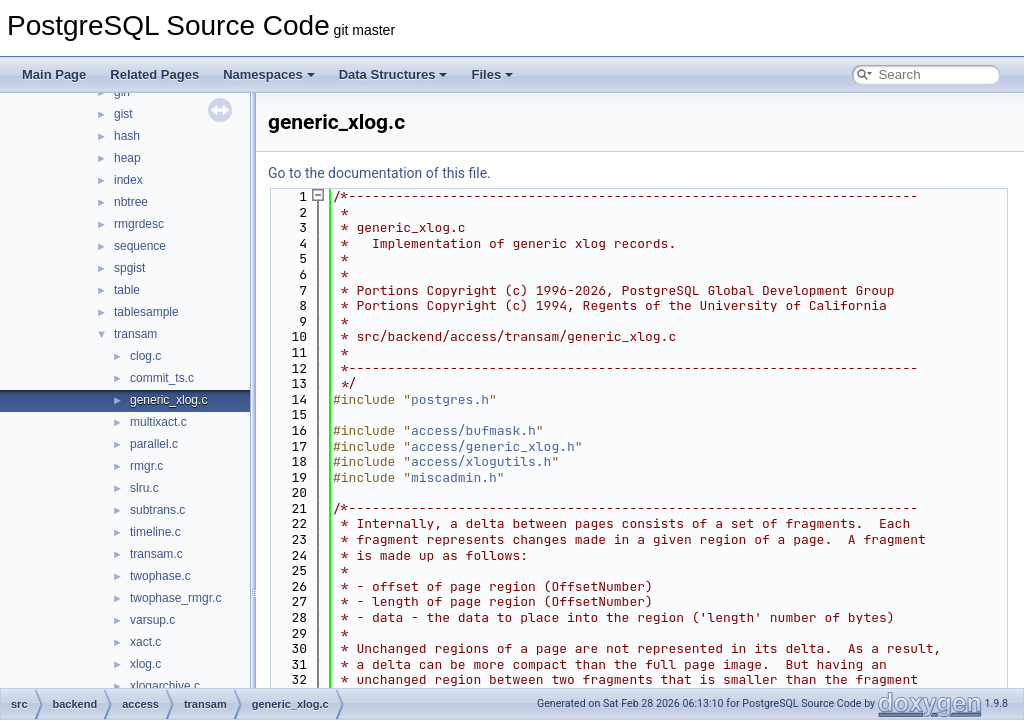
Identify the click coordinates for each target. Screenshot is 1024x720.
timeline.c (155, 532)
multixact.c (158, 422)
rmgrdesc (139, 224)
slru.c (144, 488)
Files (492, 74)
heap (127, 158)
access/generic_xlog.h (493, 446)
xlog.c (145, 664)
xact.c (145, 642)
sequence (140, 246)
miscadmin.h (454, 477)
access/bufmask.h (473, 430)
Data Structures (393, 74)
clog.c (145, 356)
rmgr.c (146, 466)
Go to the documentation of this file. (379, 173)
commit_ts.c (162, 378)
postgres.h (450, 399)
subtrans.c (157, 510)
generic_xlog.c (168, 400)
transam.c (156, 554)
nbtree (131, 202)
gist (123, 114)
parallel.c (154, 444)
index (128, 180)
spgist (129, 268)
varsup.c (152, 620)
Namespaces (269, 74)
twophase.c (160, 576)
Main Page (54, 74)
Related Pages (154, 74)
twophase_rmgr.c (175, 598)
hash (127, 136)
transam (135, 334)
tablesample (146, 312)
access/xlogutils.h (481, 461)
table (127, 290)
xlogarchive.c (165, 686)
